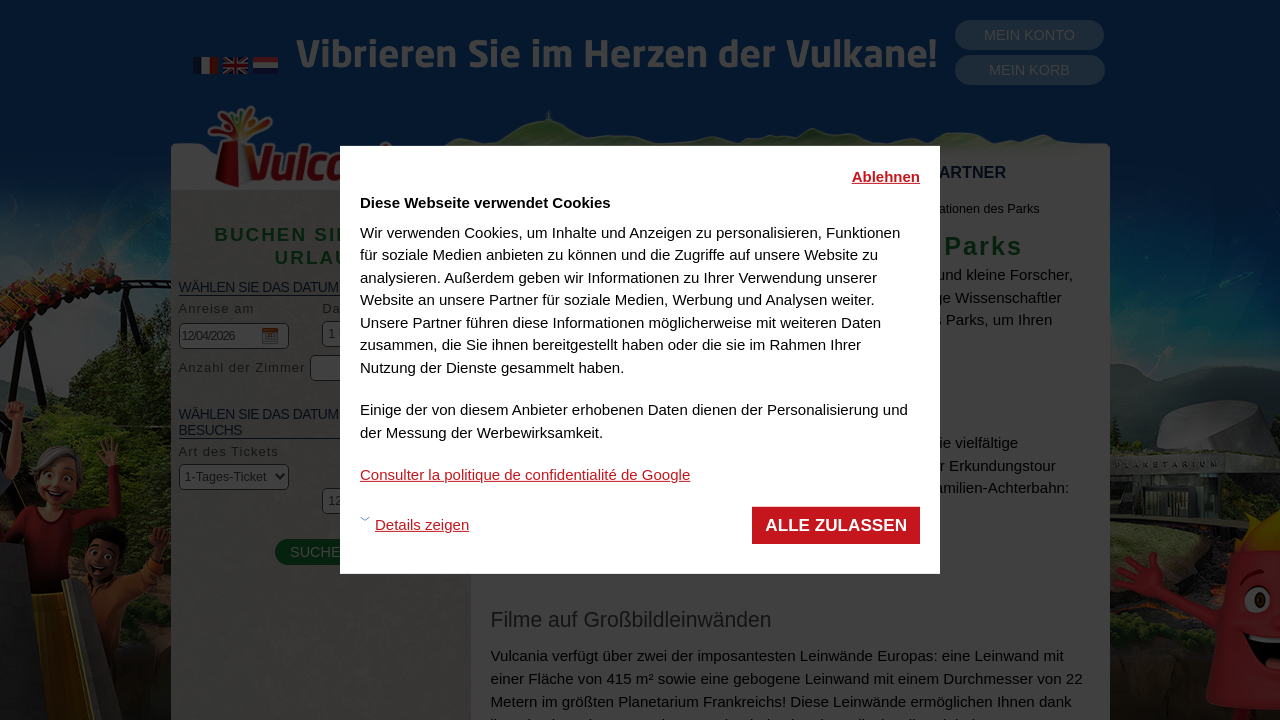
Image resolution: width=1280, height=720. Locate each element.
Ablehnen (886, 176)
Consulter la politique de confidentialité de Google (525, 474)
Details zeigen (422, 524)
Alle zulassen (836, 524)
